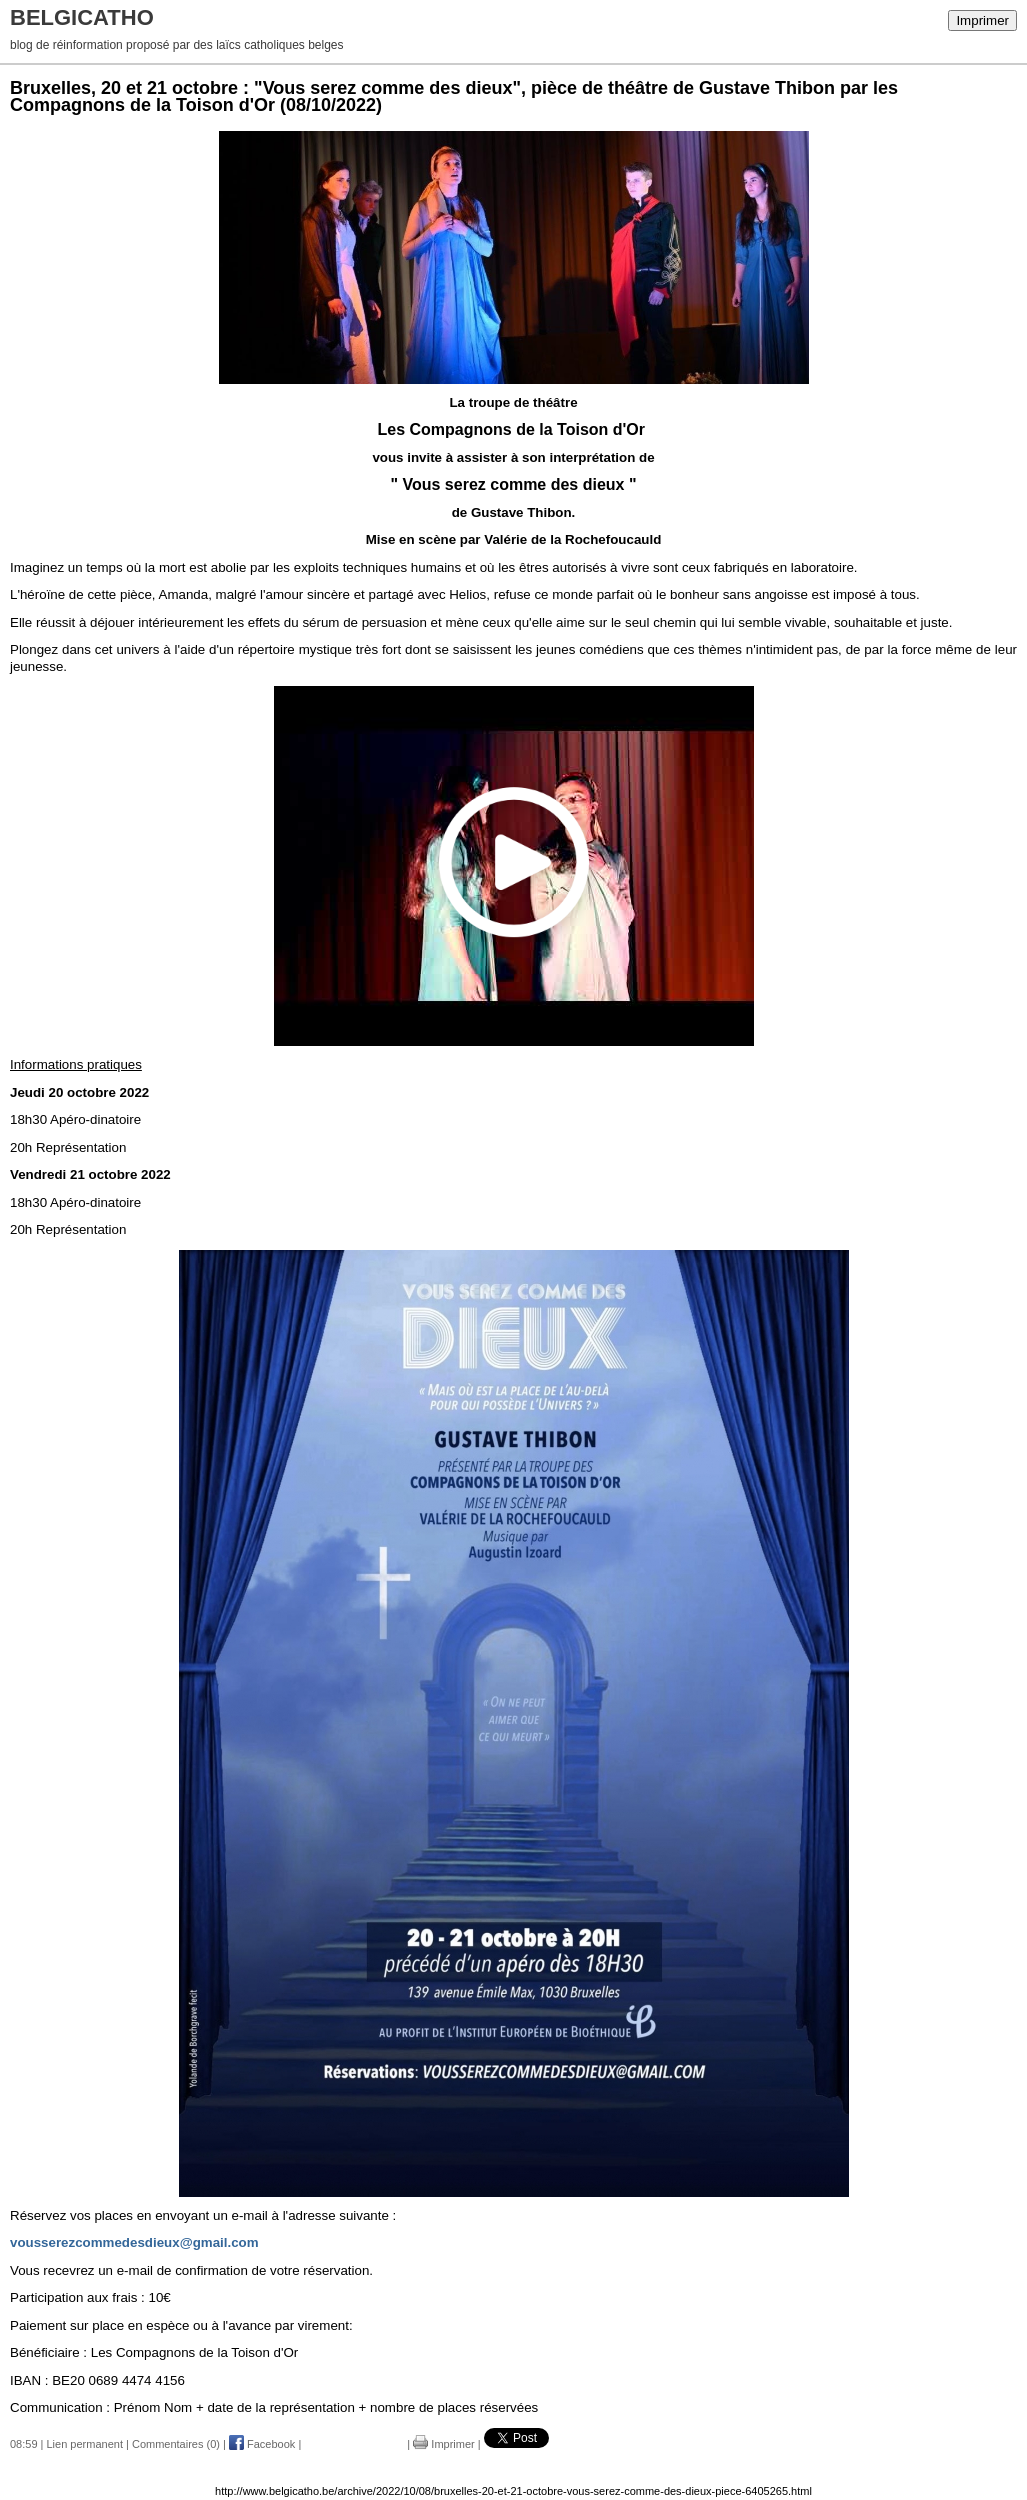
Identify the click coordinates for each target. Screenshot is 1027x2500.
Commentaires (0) (176, 2444)
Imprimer (982, 20)
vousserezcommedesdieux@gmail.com (134, 2242)
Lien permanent (85, 2444)
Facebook (262, 2444)
